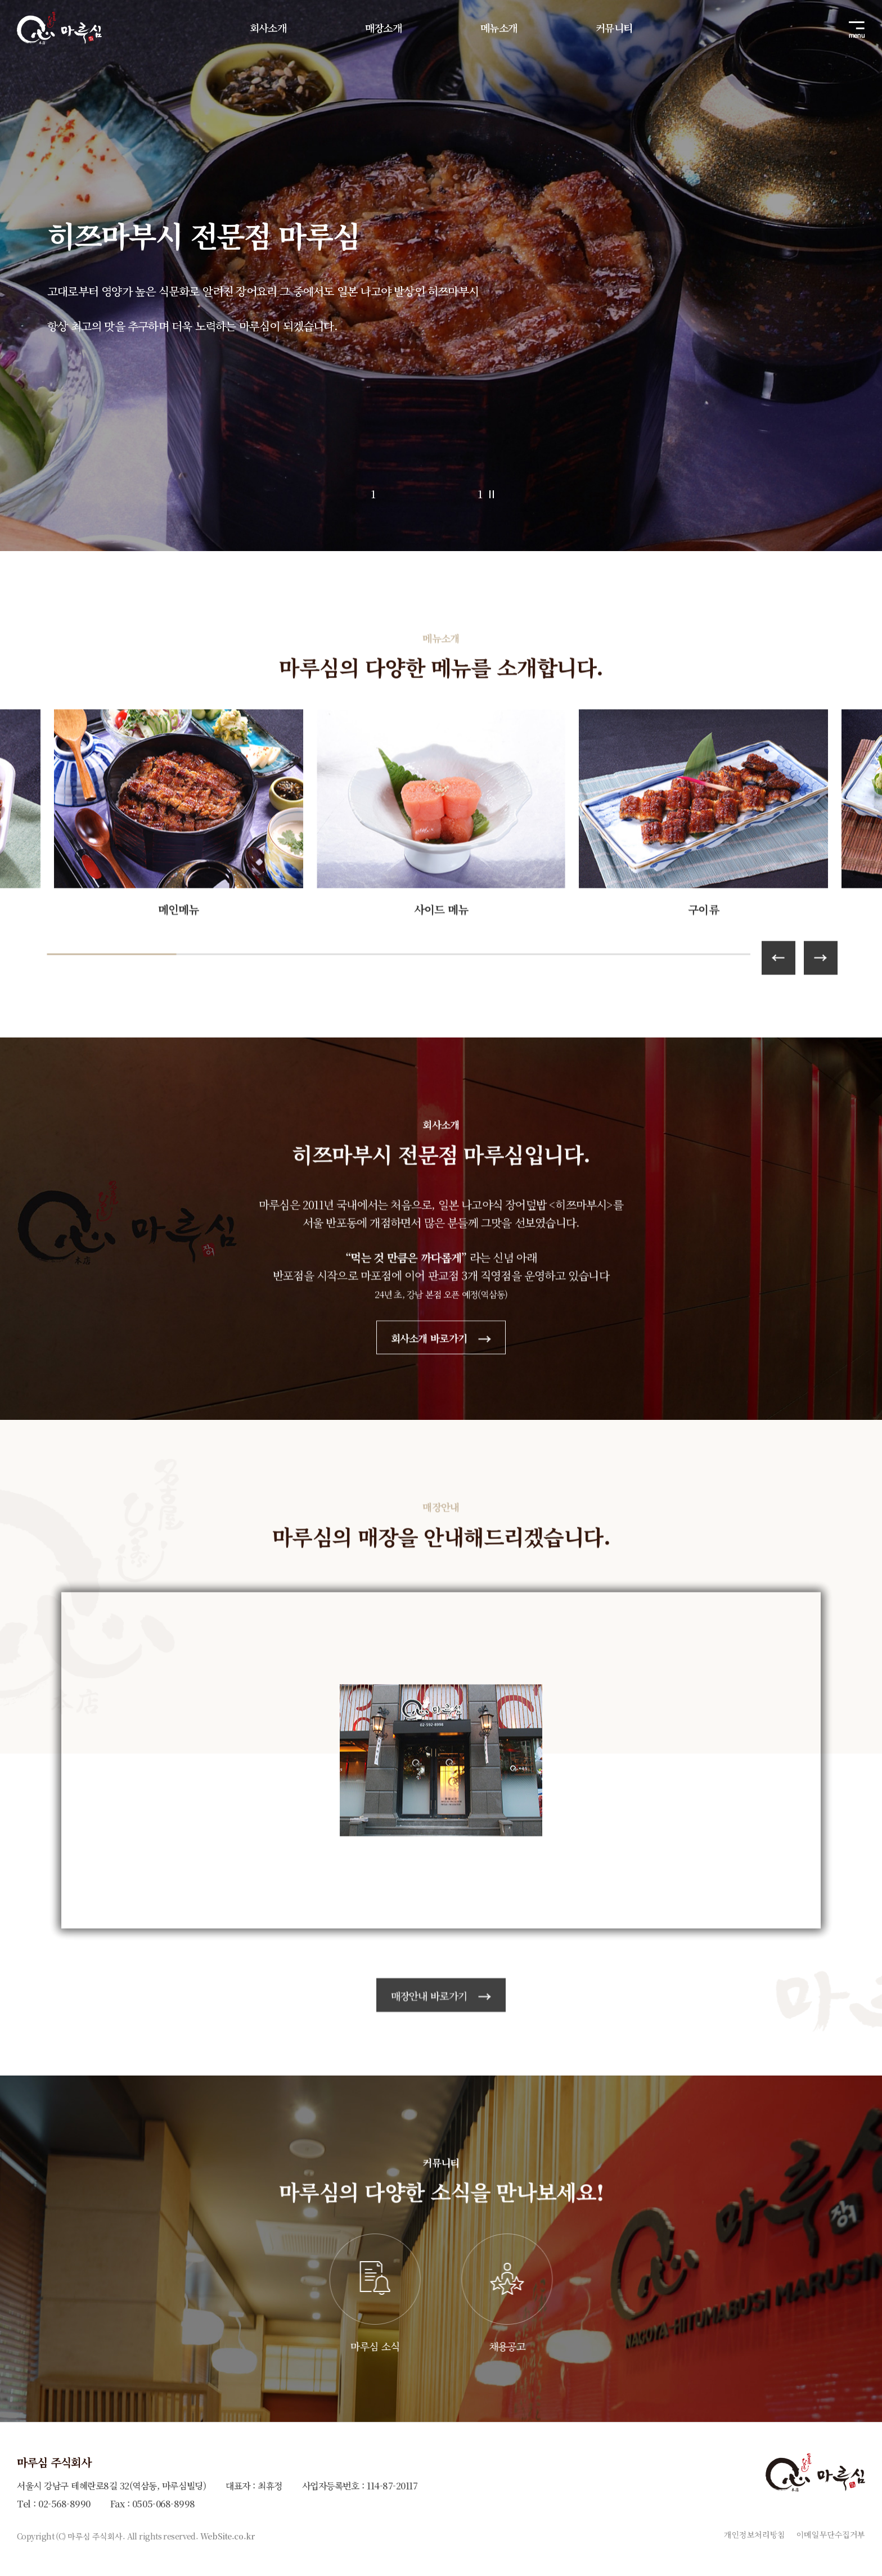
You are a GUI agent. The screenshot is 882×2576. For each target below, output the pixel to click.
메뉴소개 (498, 27)
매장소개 (383, 27)
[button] (821, 1011)
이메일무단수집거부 (830, 2534)
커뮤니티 (614, 27)
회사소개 (268, 27)
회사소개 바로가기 (441, 1391)
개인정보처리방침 (754, 2534)
